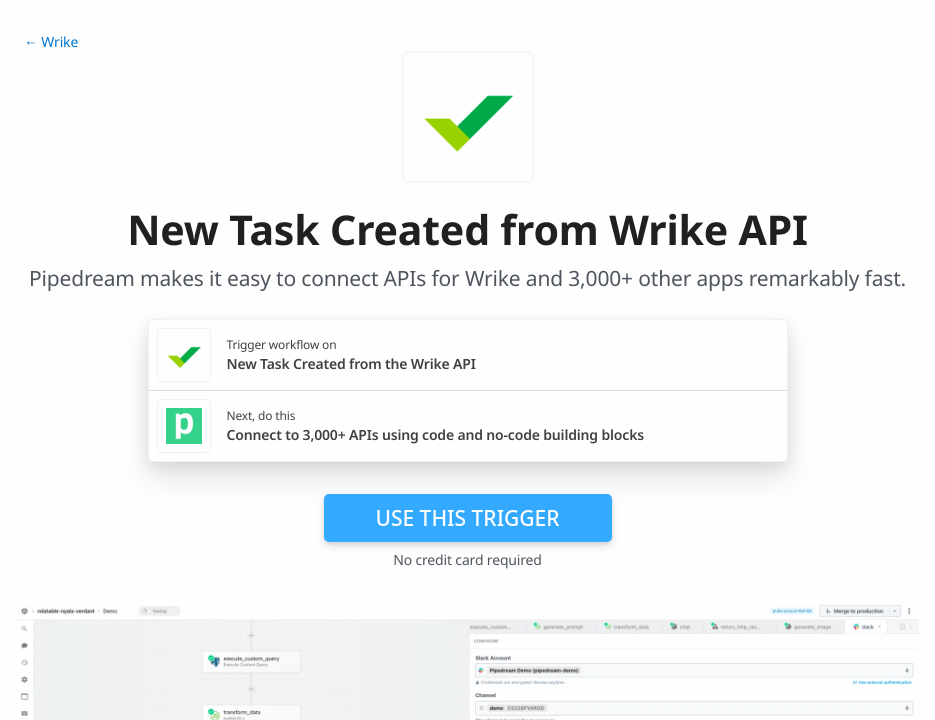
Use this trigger (467, 518)
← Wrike (51, 42)
